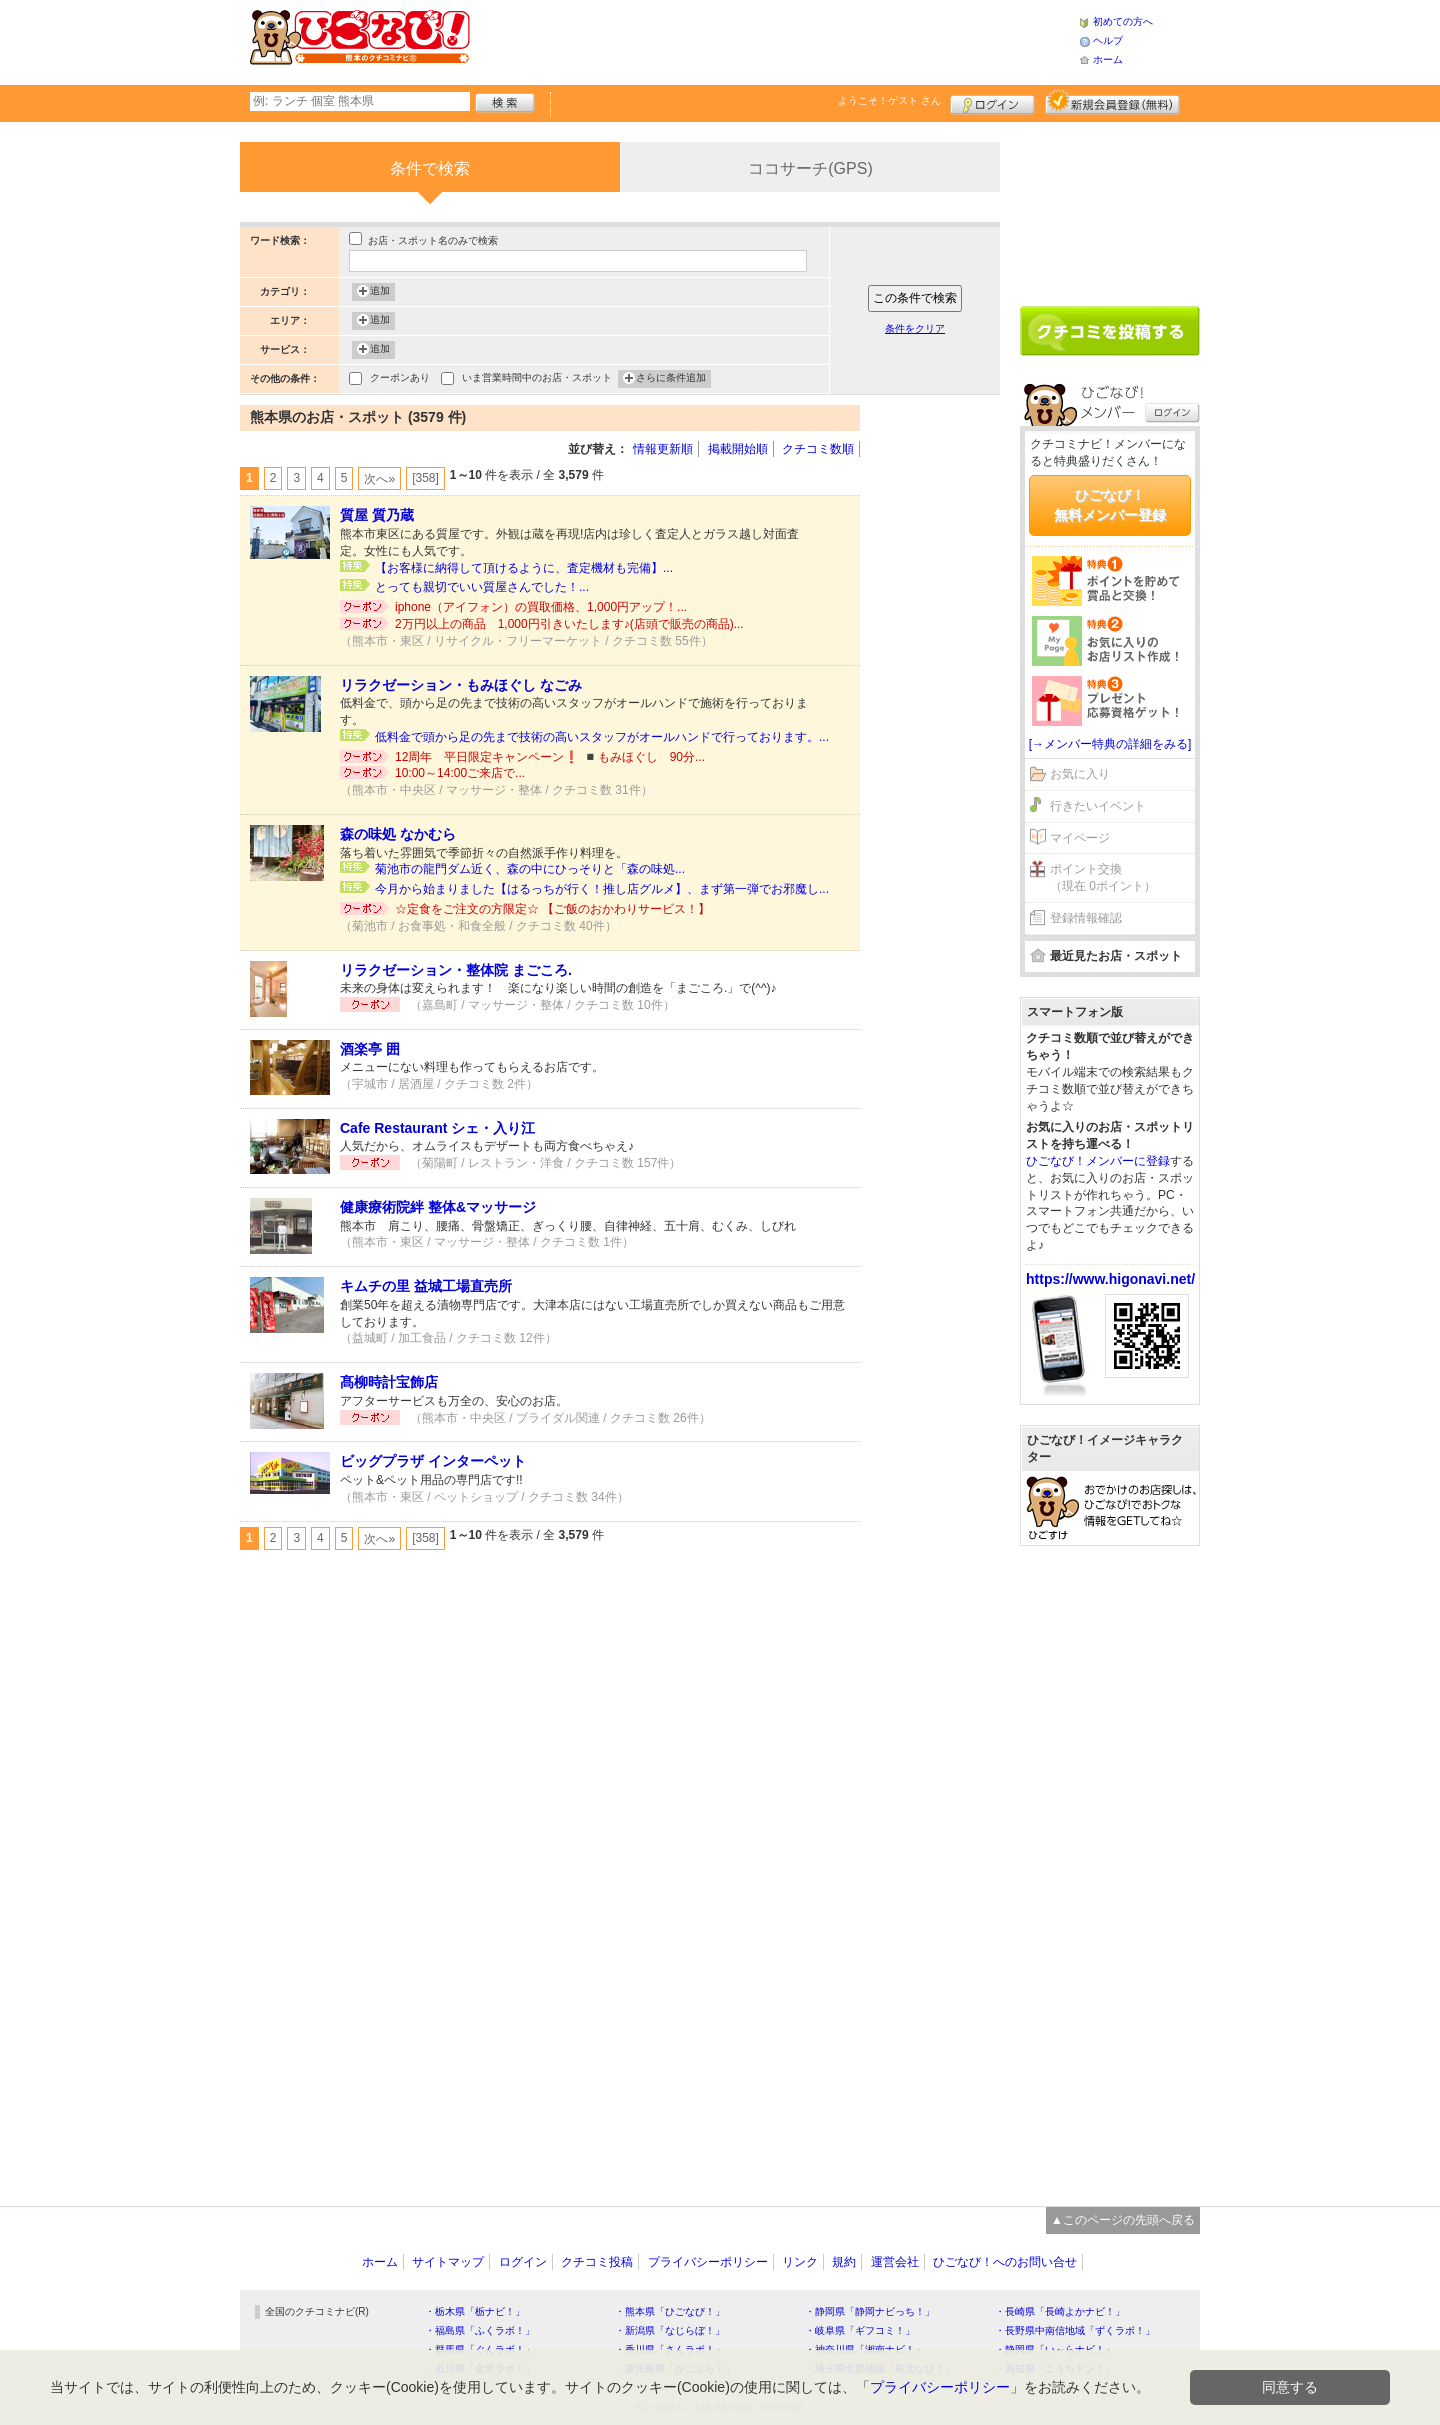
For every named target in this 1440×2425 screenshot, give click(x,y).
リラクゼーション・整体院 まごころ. (456, 970)
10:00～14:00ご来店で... (460, 773)
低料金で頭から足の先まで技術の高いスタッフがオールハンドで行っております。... (602, 737)
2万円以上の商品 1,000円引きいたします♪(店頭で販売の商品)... (569, 624)
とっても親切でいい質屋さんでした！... (482, 587)
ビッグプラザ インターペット (433, 1461)
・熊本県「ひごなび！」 (670, 2311)
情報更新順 (663, 449)
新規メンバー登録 (1112, 102)
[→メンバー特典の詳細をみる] (1110, 744)
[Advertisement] (774, 40)
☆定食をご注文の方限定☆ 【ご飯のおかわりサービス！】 (552, 909)
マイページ (1080, 838)
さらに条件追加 (671, 379)
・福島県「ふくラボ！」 (480, 2330)
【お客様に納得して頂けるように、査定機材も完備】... (524, 568)
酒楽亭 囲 (370, 1049)
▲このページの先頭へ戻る (1123, 2220)
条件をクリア (915, 328)
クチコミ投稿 (597, 2262)
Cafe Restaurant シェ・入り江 (437, 1128)
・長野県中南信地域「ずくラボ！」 (1075, 2330)
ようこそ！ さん (889, 100)
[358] (425, 478)
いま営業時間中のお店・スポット (537, 379)
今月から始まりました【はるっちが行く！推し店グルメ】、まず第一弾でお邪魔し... (602, 889)
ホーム (1108, 59)
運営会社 (895, 2262)
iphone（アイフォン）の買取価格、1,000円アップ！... (541, 607)
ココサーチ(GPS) (810, 168)
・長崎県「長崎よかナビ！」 (1060, 2311)
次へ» (379, 479)
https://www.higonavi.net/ (1110, 1279)
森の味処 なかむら (398, 834)
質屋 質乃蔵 (377, 515)
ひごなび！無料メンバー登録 (1110, 505)
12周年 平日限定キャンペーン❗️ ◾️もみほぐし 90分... (550, 757)
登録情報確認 (1086, 918)
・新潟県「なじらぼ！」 (670, 2330)
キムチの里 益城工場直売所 (426, 1286)
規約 (844, 2262)
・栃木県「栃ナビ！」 (475, 2311)
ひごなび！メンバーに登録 (1098, 1161)
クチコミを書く (1110, 331)
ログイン (992, 102)
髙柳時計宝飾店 (389, 1382)
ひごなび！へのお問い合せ (1005, 2262)
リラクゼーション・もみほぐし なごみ (461, 685)
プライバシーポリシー (708, 2262)
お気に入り (1080, 774)
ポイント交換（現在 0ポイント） (1103, 877)
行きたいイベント (1098, 806)
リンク (800, 2262)
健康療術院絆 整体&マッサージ (438, 1207)
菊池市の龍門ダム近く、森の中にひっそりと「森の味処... (530, 869)
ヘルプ (1108, 40)
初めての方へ (1123, 21)
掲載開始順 (738, 449)
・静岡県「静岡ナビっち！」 (870, 2311)
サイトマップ (448, 2262)
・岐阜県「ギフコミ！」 (860, 2330)
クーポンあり (400, 379)
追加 (380, 292)
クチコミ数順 (818, 449)
